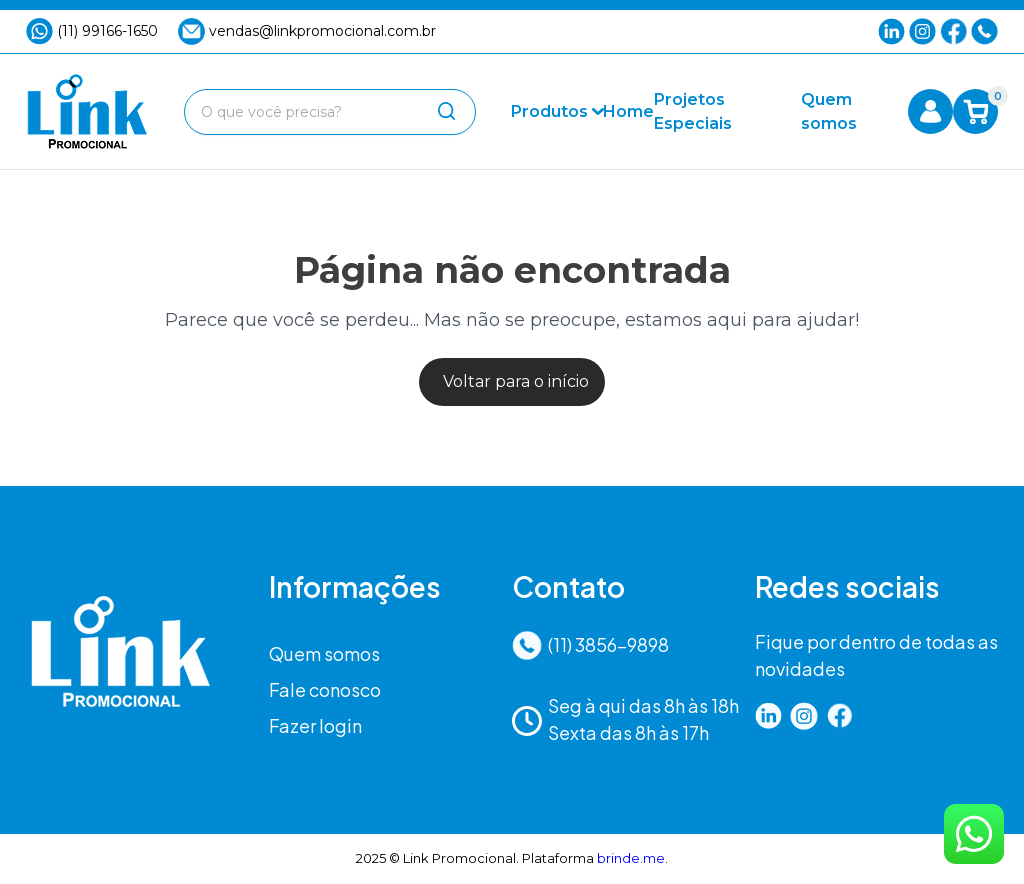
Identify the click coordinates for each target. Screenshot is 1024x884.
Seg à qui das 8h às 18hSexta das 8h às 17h (625, 719)
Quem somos (324, 653)
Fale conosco (325, 689)
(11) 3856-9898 (590, 645)
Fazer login (315, 725)
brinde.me (631, 858)
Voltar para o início (516, 381)
